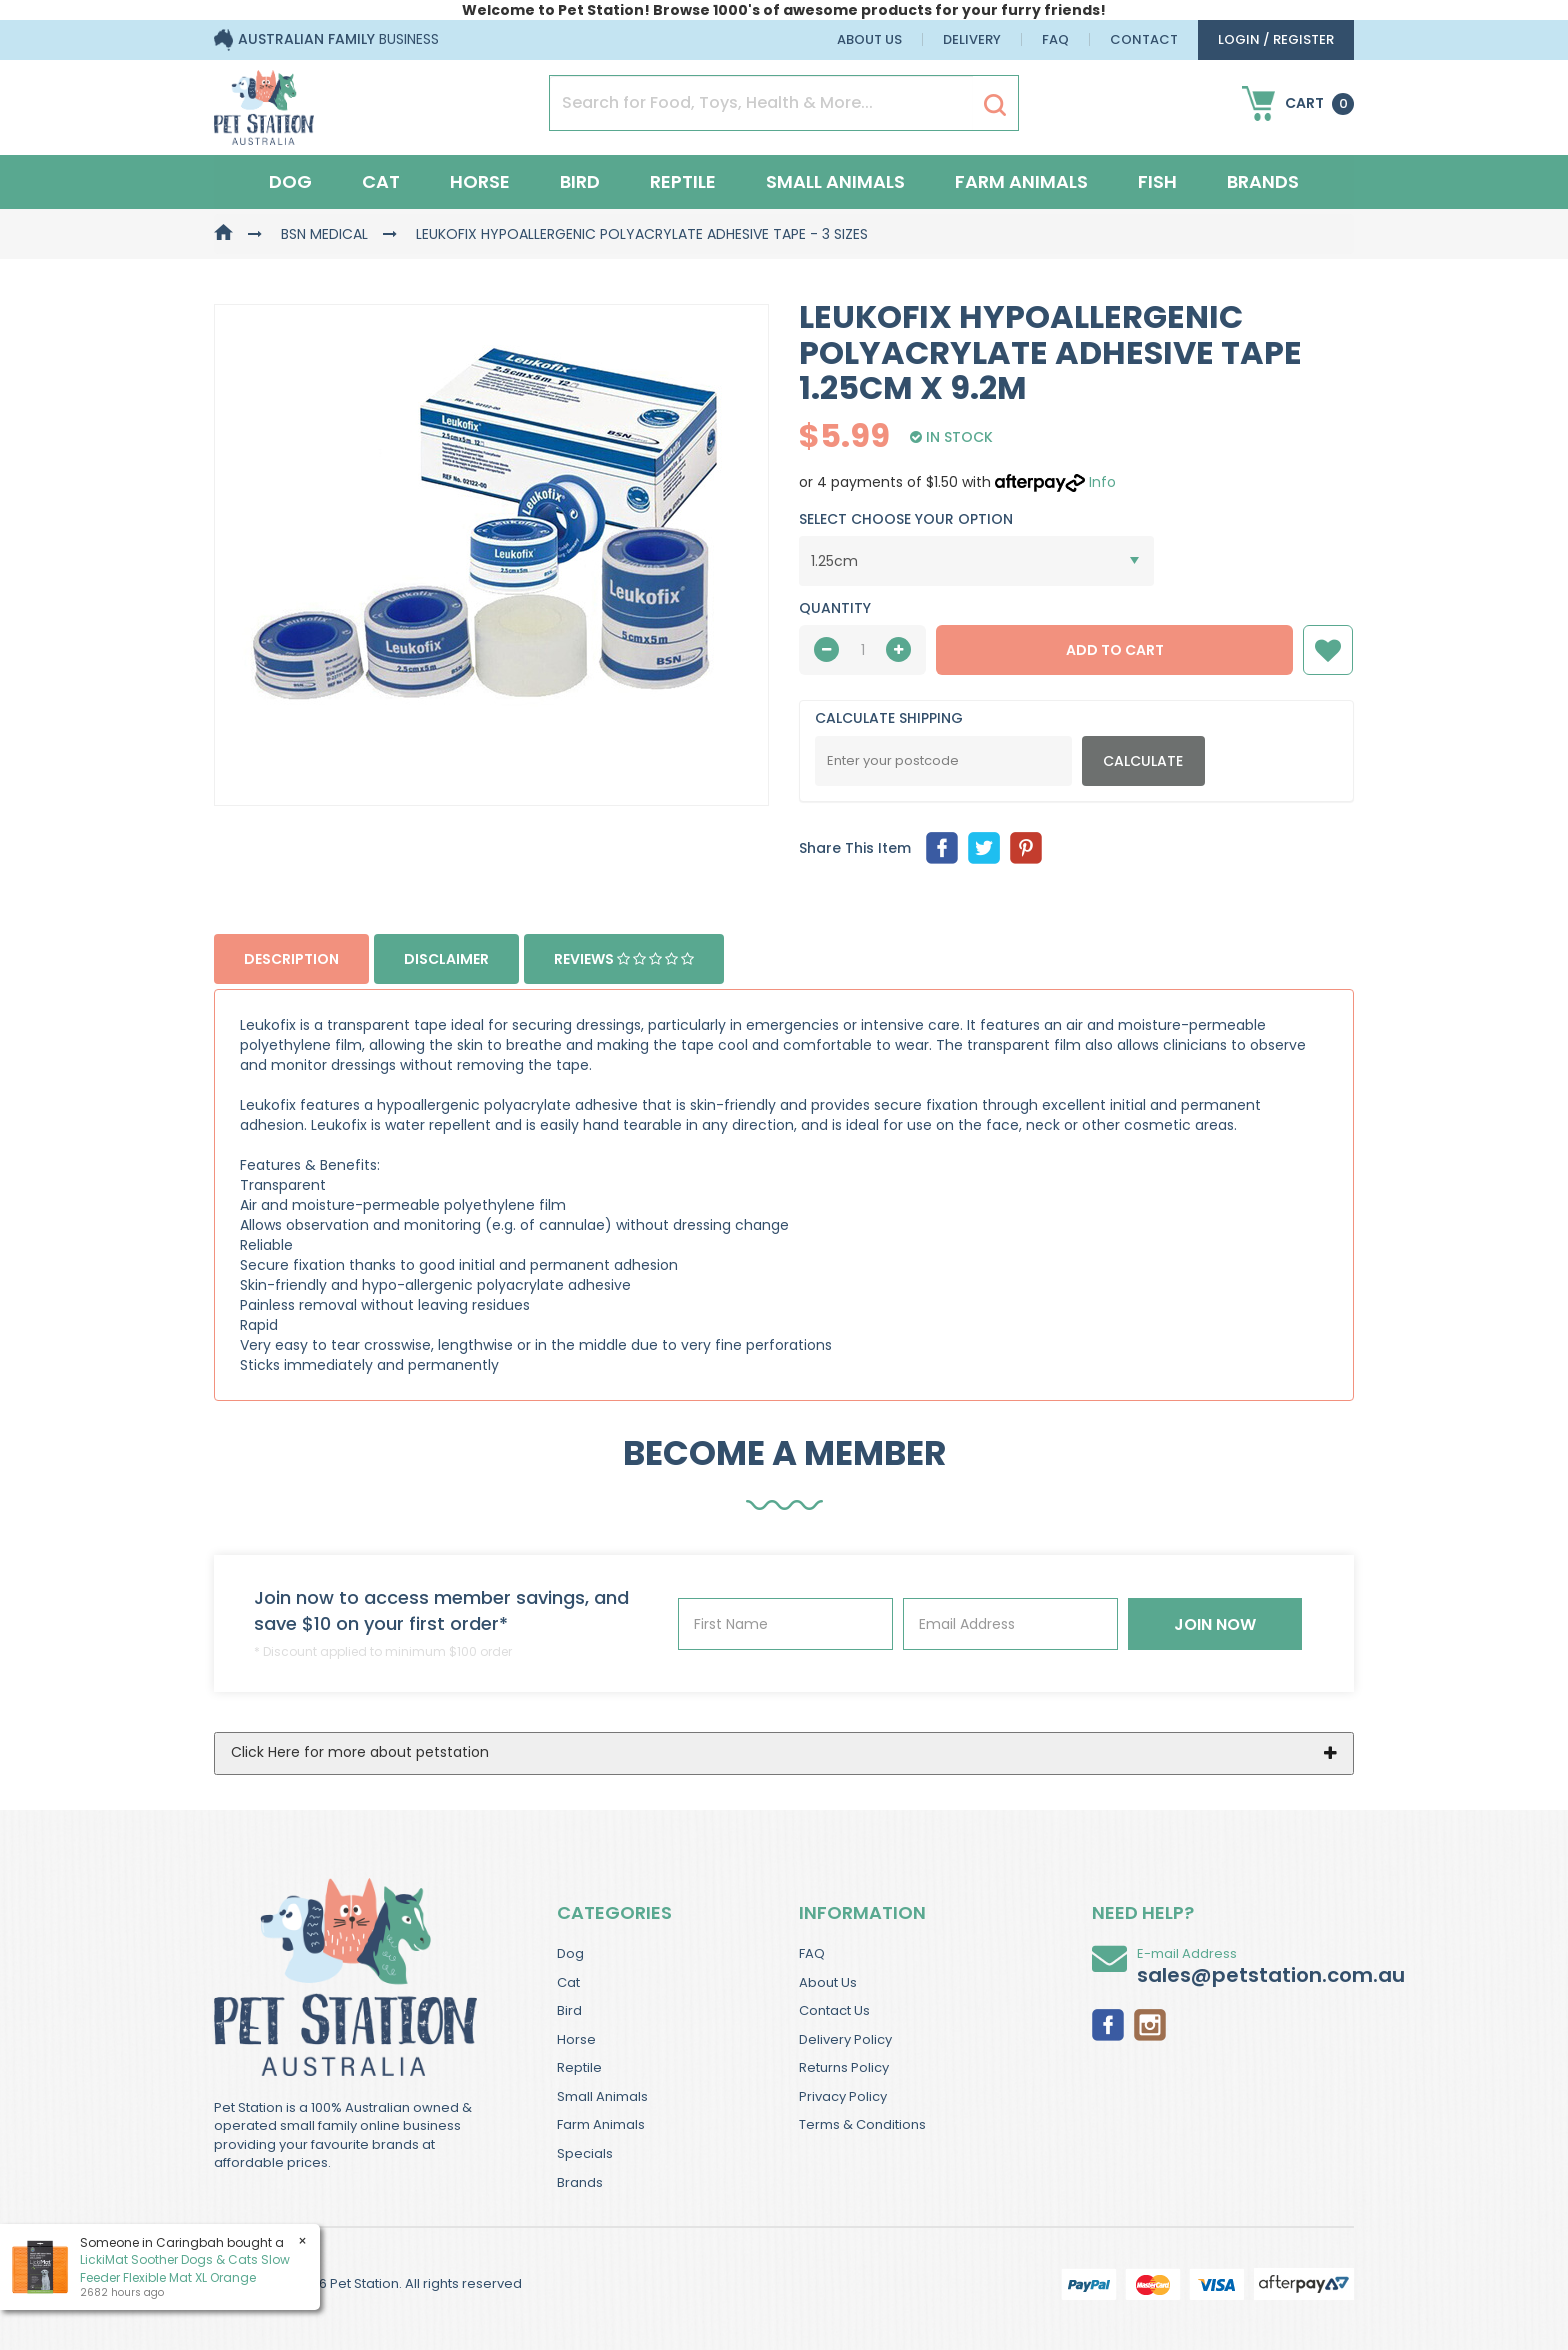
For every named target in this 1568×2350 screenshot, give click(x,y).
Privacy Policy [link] (843, 2096)
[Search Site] (995, 104)
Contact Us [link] (834, 2010)
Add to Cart (1115, 650)
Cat (381, 181)
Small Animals (835, 181)
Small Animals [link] (602, 2096)
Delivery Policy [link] (845, 2039)
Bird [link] (569, 2010)
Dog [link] (570, 1953)
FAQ (1055, 39)
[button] (1328, 650)
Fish (1157, 181)
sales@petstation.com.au (1271, 1975)
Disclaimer (446, 959)
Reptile (683, 181)
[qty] (862, 650)
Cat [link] (568, 1982)
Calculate (1143, 761)
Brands (1263, 181)
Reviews (624, 959)
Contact (1144, 39)
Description (291, 959)
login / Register (1276, 39)
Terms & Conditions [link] (862, 2124)
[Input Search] (761, 103)
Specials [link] (585, 2153)
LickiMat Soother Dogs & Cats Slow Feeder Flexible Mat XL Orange (185, 2268)
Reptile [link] (579, 2067)
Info (1102, 482)
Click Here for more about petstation (360, 1752)
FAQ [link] (812, 1953)
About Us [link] (828, 1982)
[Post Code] (943, 761)
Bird (580, 181)
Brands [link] (580, 2182)
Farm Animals (1021, 181)
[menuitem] (942, 848)
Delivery (972, 39)
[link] (1108, 2024)
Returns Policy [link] (844, 2067)
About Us (869, 39)
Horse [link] (576, 2039)
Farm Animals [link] (601, 2124)
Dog (290, 181)
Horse (480, 181)
